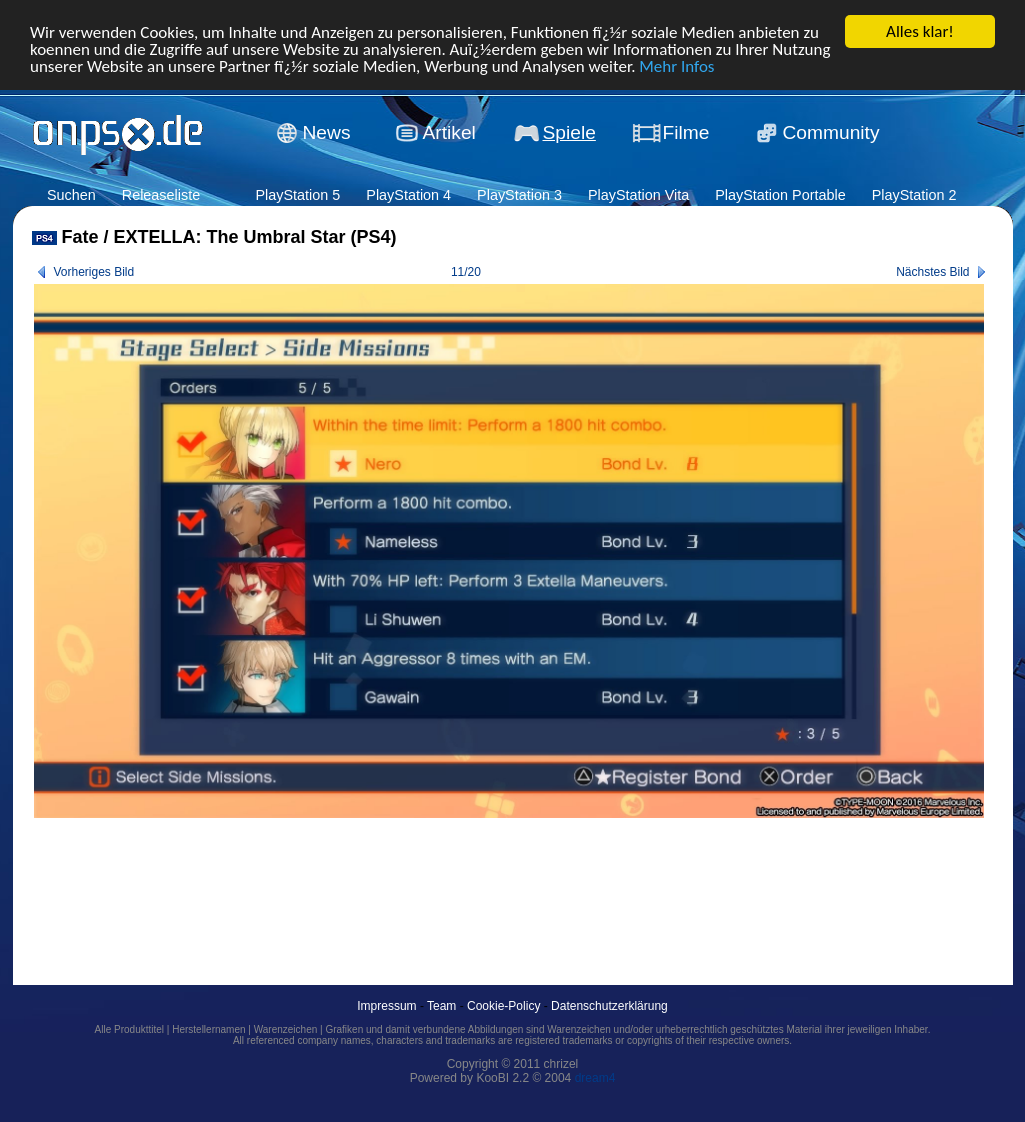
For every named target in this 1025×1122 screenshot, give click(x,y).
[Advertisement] (396, 879)
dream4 (595, 1078)
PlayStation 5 (297, 195)
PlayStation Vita (638, 195)
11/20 (466, 272)
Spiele (569, 132)
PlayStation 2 (914, 195)
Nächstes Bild (932, 272)
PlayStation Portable (780, 195)
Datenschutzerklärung (609, 1006)
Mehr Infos (676, 65)
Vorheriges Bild (94, 272)
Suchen (71, 195)
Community (831, 132)
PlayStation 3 (519, 195)
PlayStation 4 (408, 195)
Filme (686, 132)
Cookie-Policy (503, 1006)
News (327, 132)
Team (441, 1006)
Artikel (449, 132)
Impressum (386, 1006)
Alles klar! (920, 31)
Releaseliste (161, 195)
